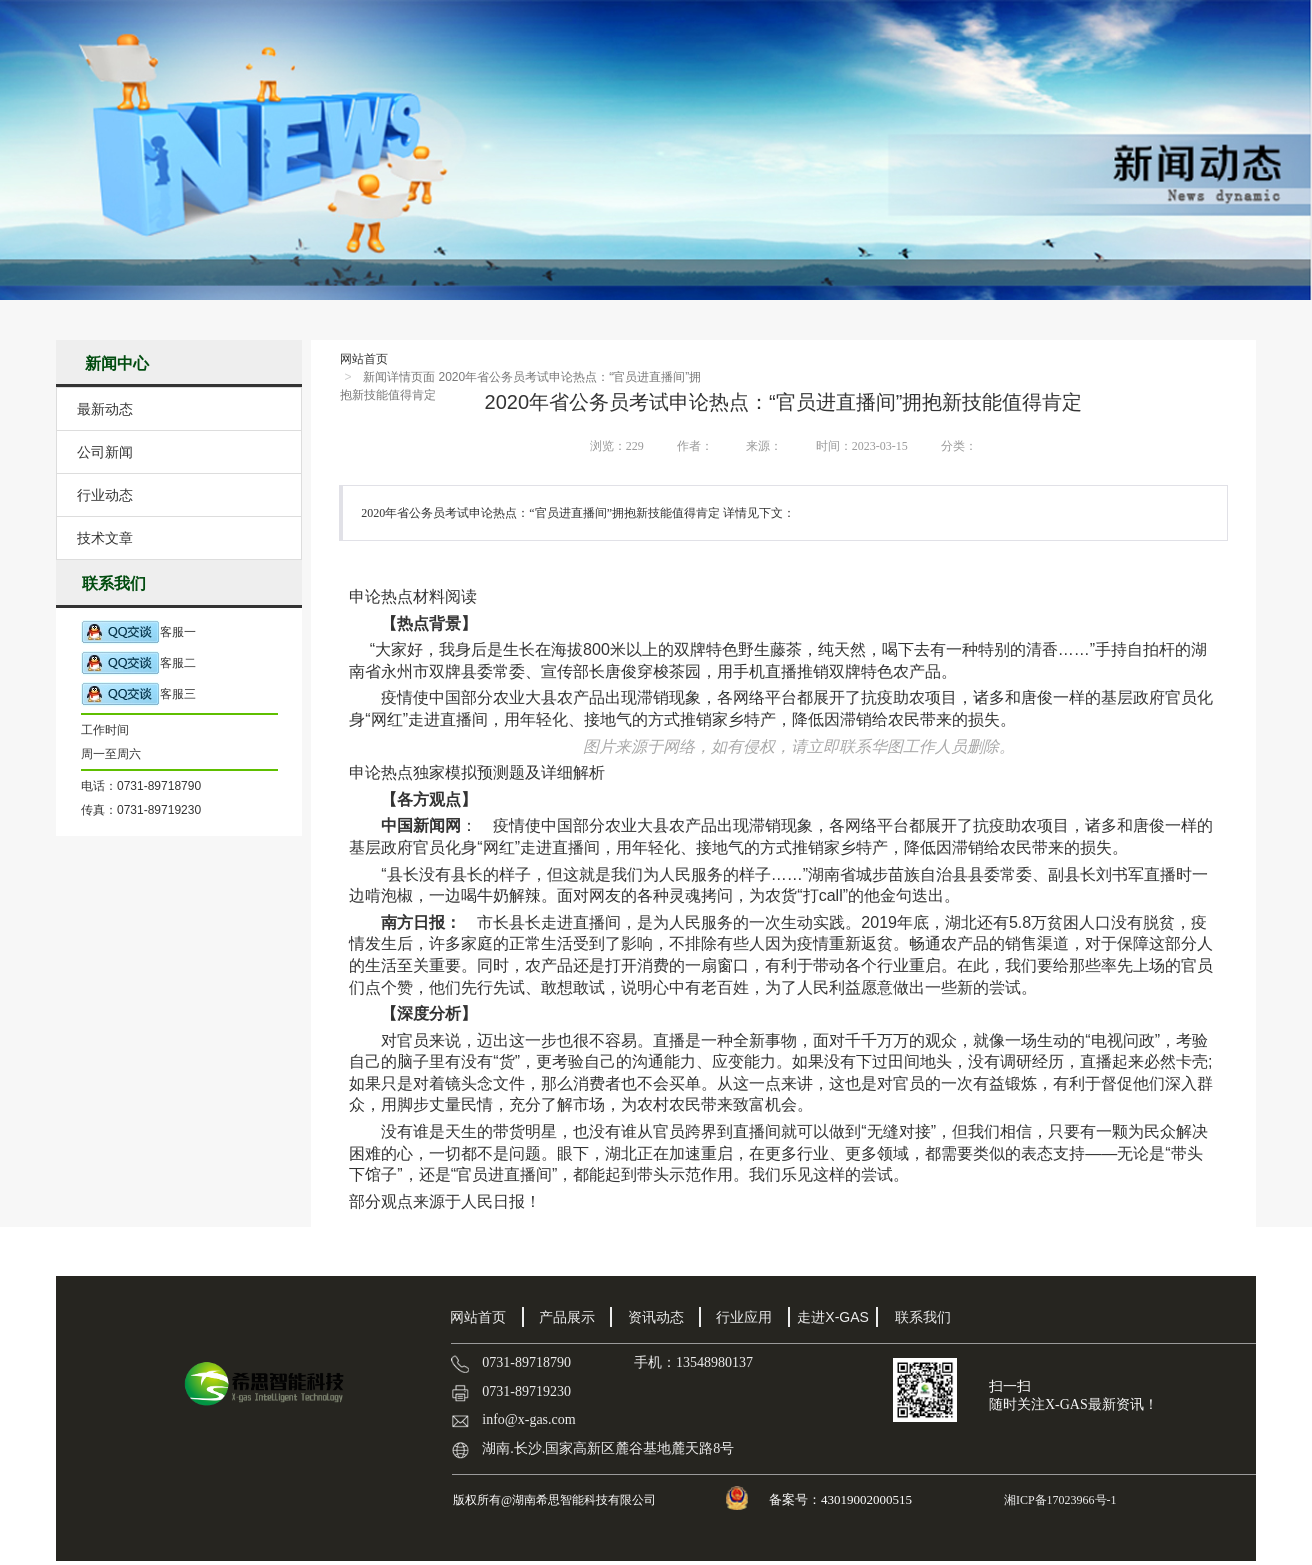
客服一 (138, 632)
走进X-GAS (833, 1317)
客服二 (138, 663)
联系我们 (923, 1317)
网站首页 (364, 359)
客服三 (138, 694)
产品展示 (567, 1317)
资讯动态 (656, 1317)
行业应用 (744, 1317)
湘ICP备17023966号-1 (1059, 1500)
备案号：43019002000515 (842, 1499)
